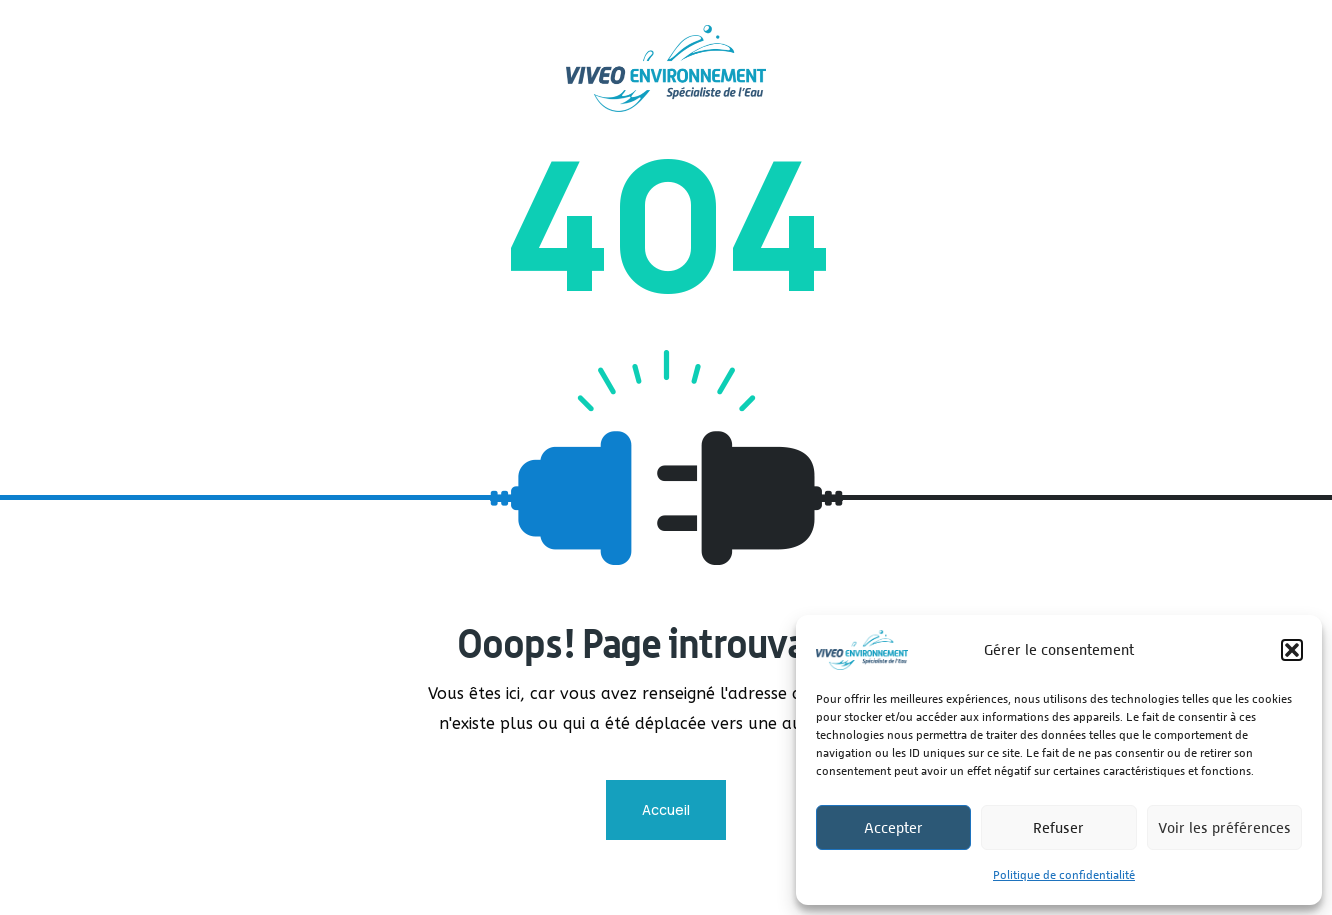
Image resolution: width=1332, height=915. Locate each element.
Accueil (666, 809)
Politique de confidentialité (1064, 875)
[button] (1292, 650)
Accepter (893, 827)
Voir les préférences (1224, 827)
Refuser (1058, 827)
